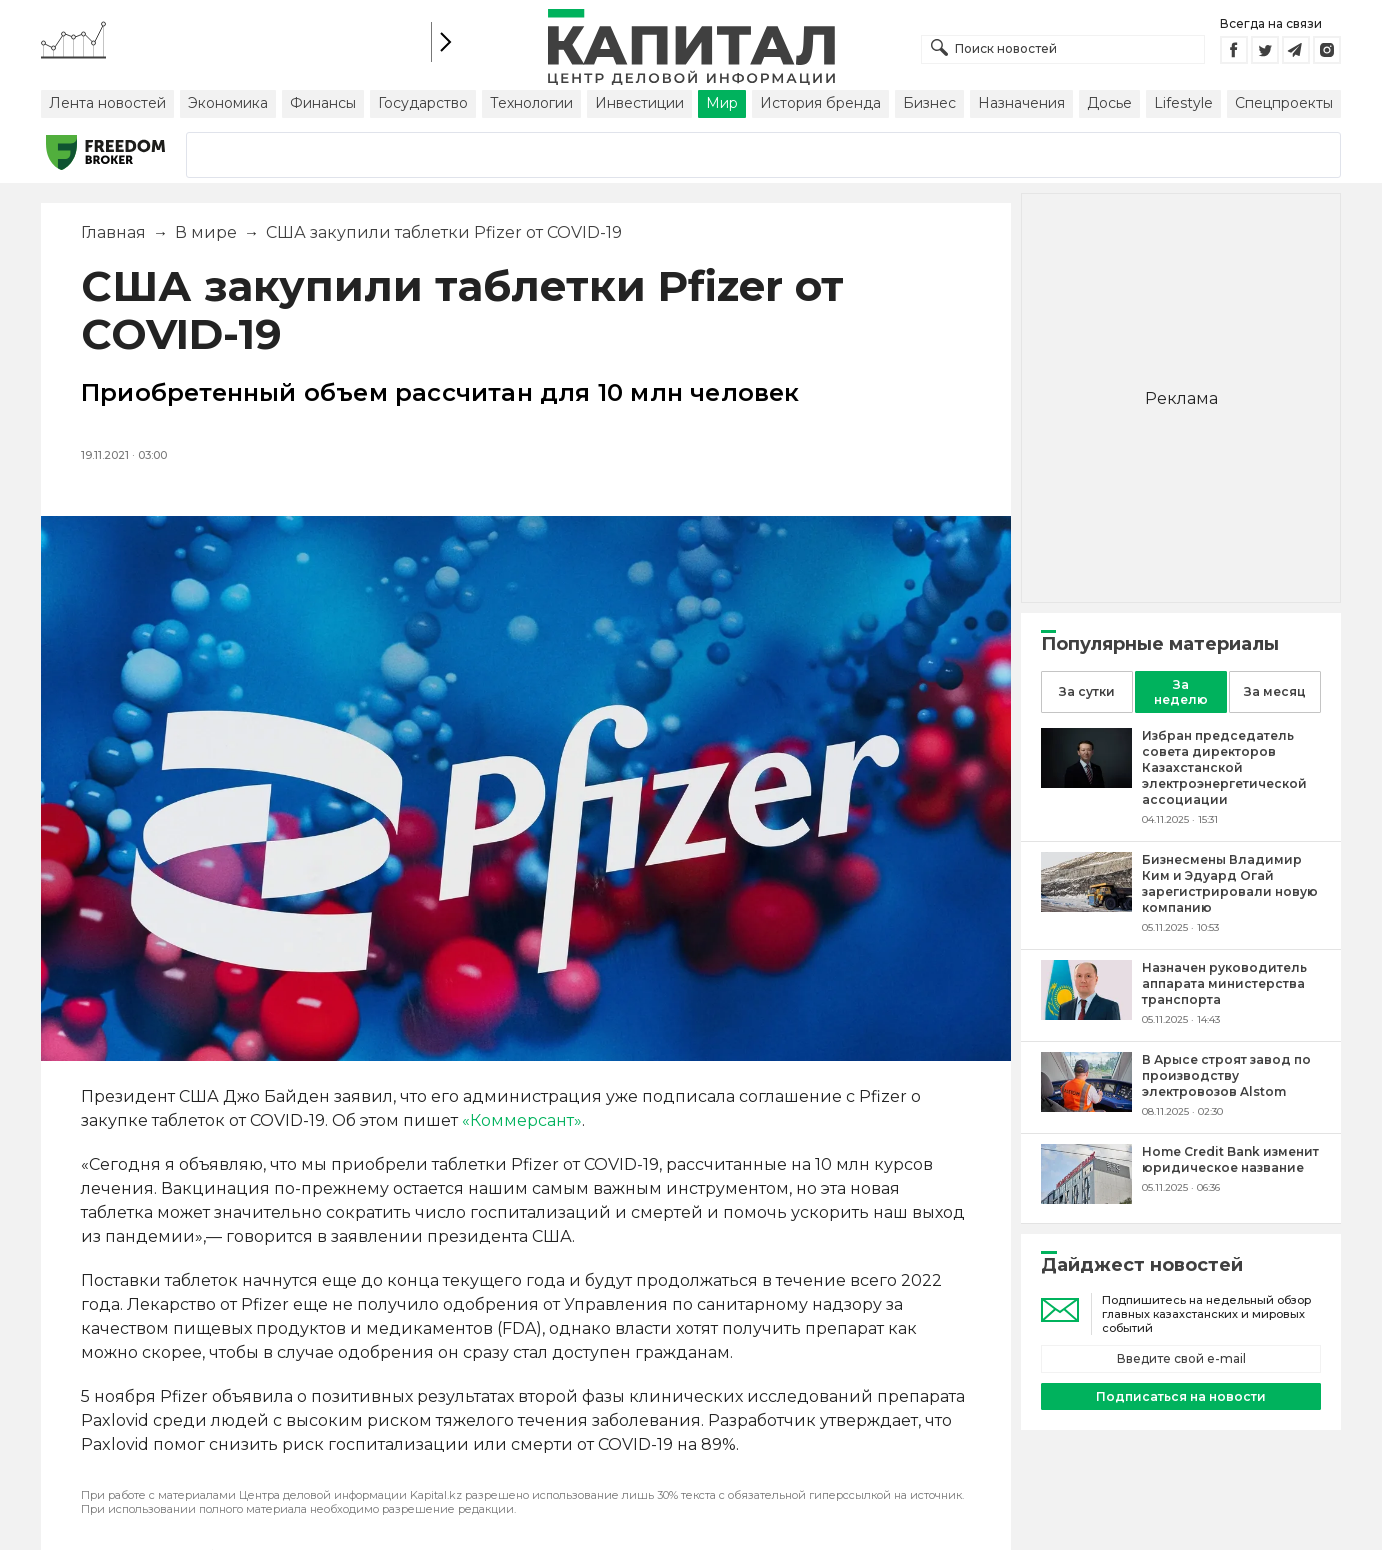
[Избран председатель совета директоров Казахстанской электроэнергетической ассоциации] (1086, 782)
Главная (113, 232)
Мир (722, 103)
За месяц (1275, 691)
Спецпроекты (1284, 103)
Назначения (1021, 103)
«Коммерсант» (522, 1120)
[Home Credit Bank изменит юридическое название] (1086, 1198)
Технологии (531, 103)
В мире (206, 232)
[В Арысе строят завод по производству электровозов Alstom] (1086, 1106)
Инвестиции (639, 103)
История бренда (820, 103)
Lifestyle (1183, 103)
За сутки (1087, 691)
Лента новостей (107, 103)
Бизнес (929, 103)
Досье (1109, 103)
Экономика (228, 103)
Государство (423, 103)
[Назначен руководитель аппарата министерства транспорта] (1086, 1014)
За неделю (1181, 692)
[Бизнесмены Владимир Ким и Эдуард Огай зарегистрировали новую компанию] (1086, 906)
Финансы (323, 103)
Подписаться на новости (1181, 1396)
